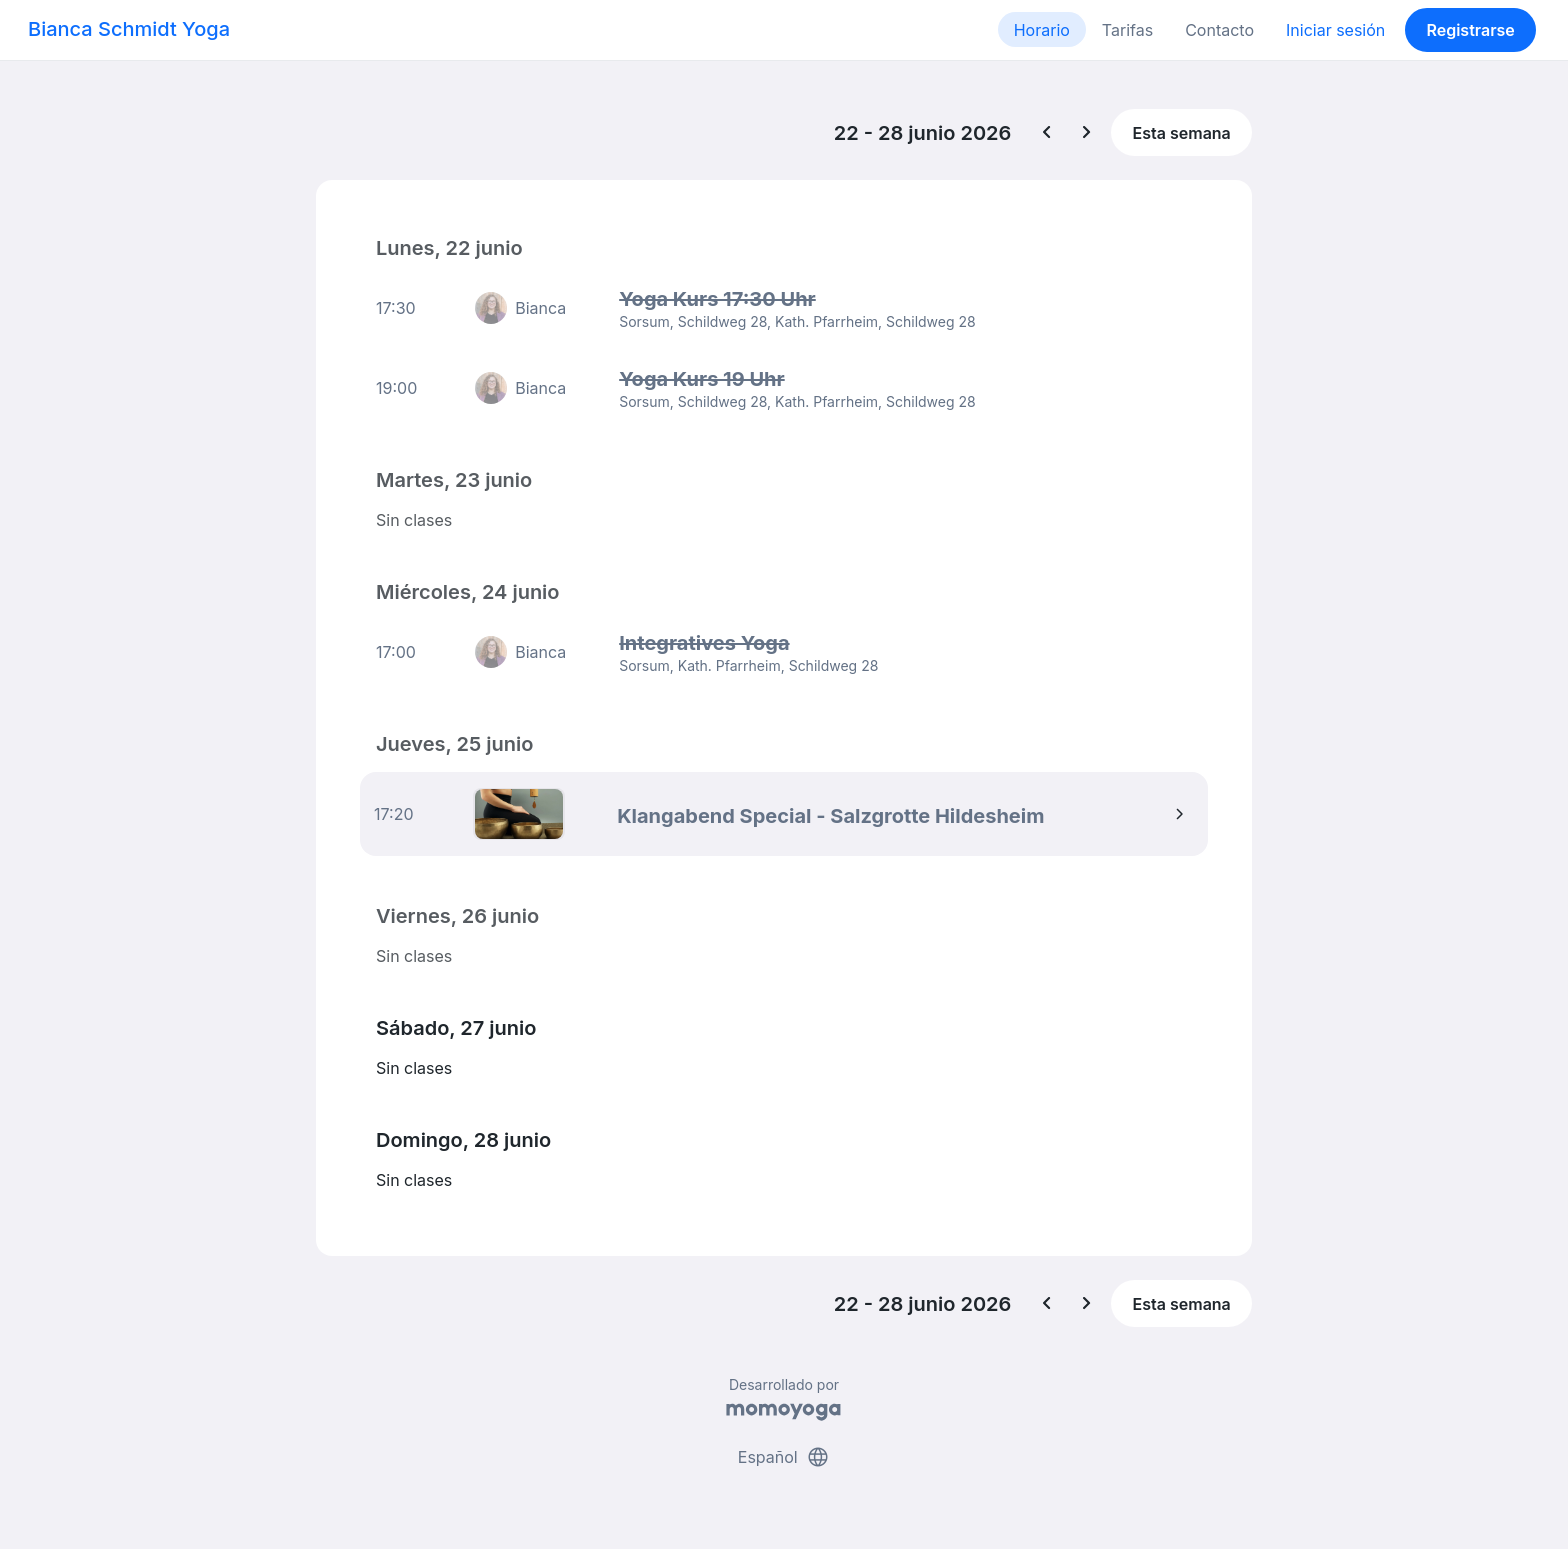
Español (784, 1457)
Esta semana (1182, 133)
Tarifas (1127, 30)
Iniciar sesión (1335, 30)
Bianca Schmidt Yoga (129, 29)
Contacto (1219, 30)
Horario (1042, 30)
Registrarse (1470, 30)
